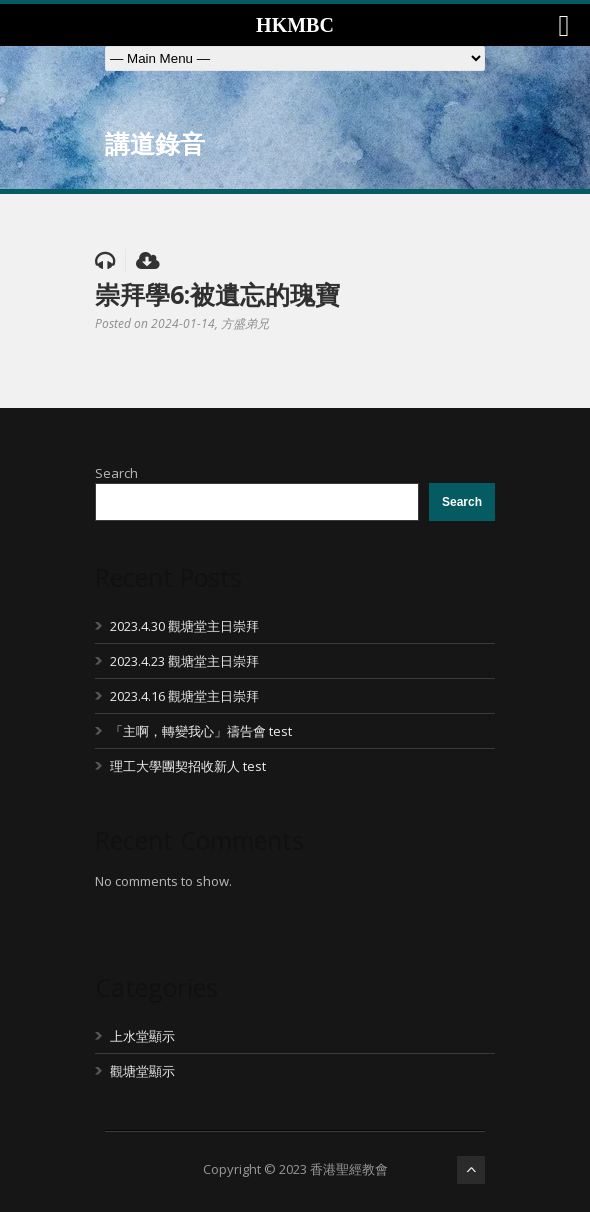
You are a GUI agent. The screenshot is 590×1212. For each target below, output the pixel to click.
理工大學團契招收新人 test (188, 766)
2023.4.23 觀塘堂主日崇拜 (184, 661)
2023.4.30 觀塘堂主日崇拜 (184, 626)
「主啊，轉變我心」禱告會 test (201, 731)
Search (116, 473)
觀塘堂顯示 (142, 1071)
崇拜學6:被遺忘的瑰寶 (217, 294)
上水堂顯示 (142, 1036)
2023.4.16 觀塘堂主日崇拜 (184, 696)
